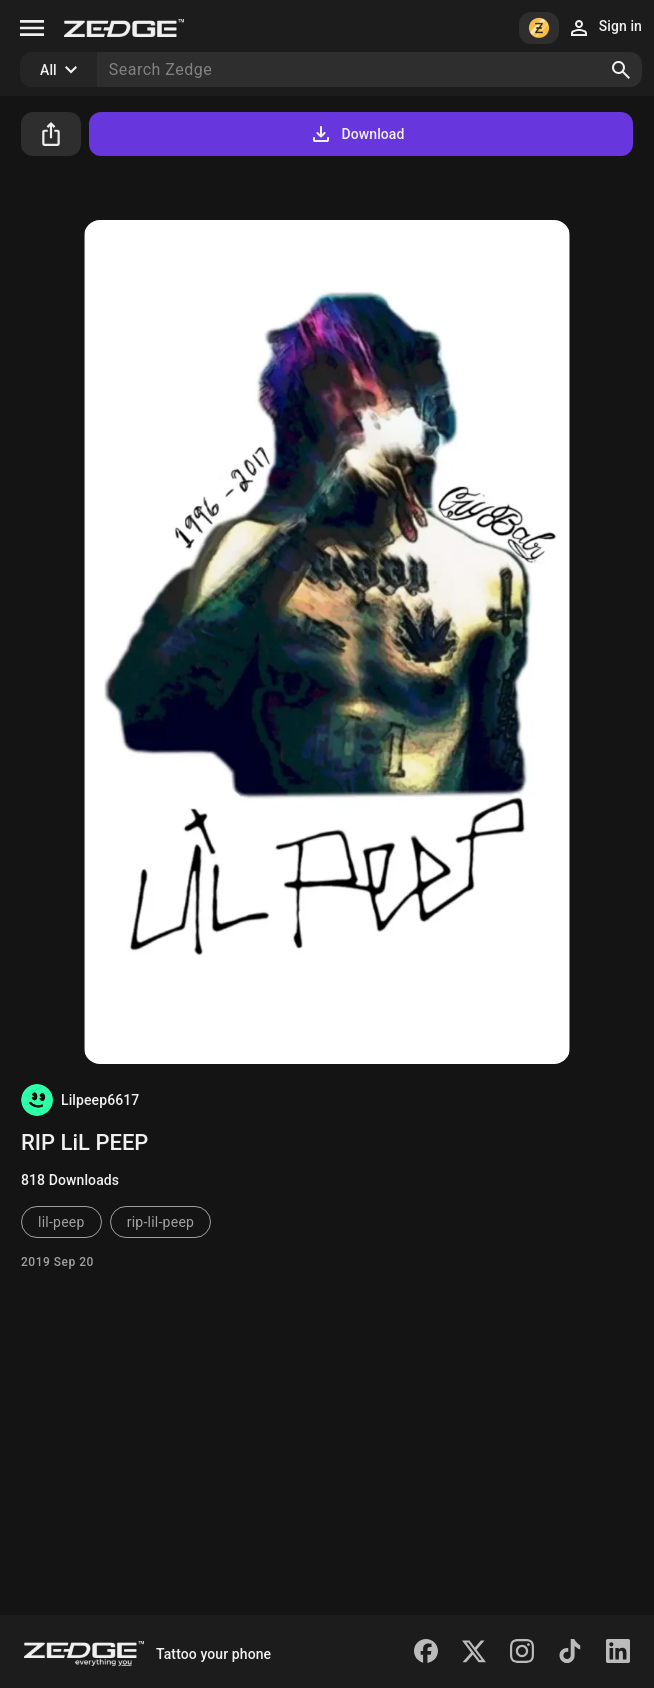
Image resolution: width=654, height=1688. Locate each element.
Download (356, 134)
